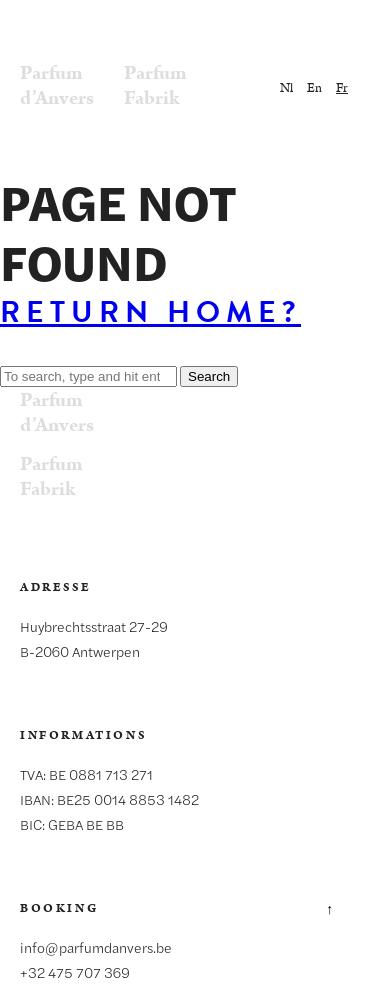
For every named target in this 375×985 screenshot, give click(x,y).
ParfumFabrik (155, 85)
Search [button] (209, 376)
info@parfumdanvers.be (96, 947)
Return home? (150, 312)
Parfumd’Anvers (57, 85)
